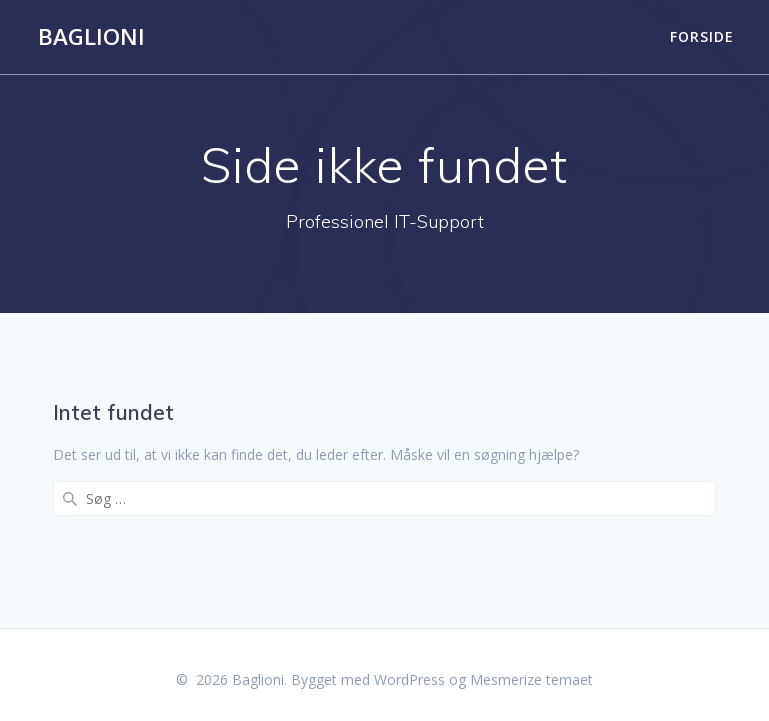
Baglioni (91, 37)
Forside (702, 36)
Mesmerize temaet (531, 671)
